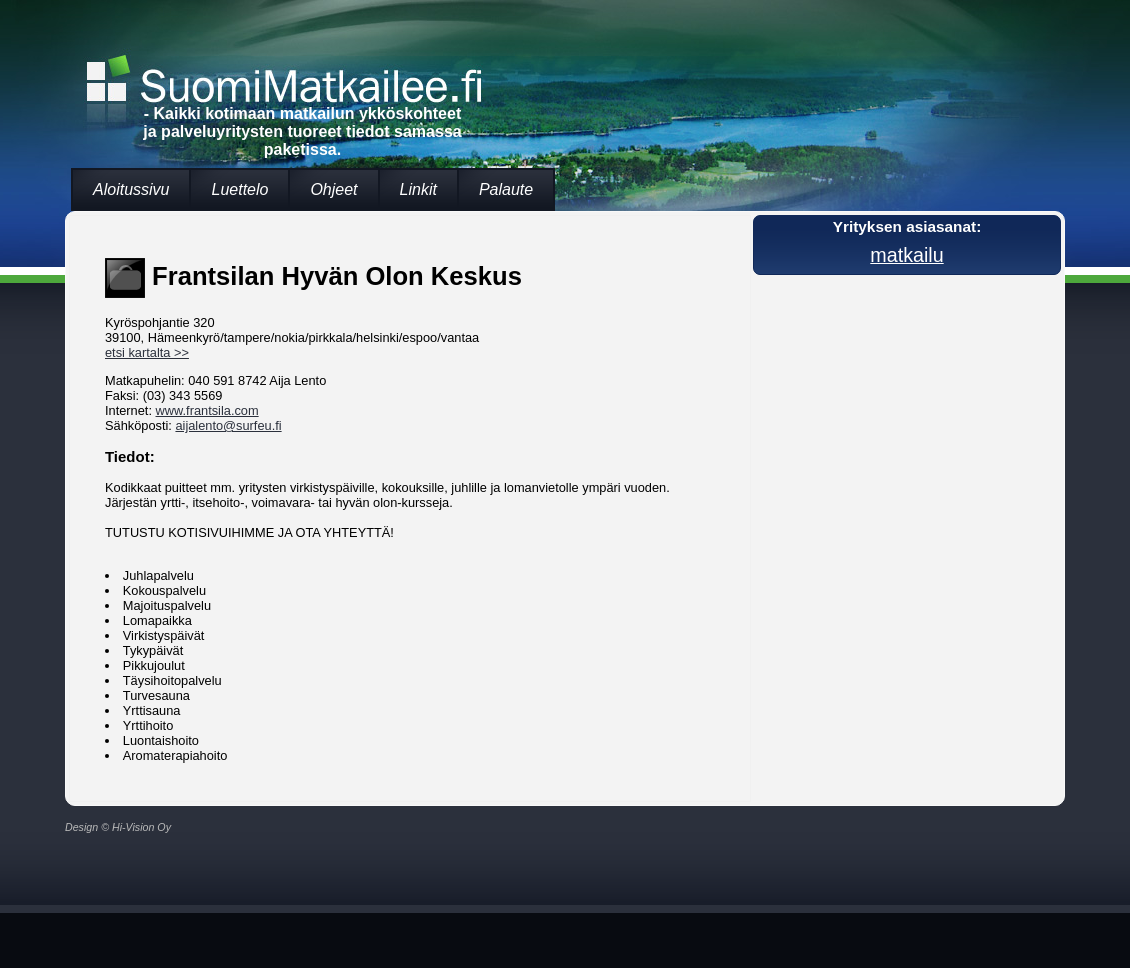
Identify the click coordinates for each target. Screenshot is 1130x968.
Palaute (506, 189)
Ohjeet (333, 189)
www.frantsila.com (207, 410)
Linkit (418, 189)
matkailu (906, 255)
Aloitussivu (131, 189)
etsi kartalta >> (147, 352)
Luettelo (239, 189)
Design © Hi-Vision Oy (118, 827)
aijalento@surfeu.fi (228, 425)
